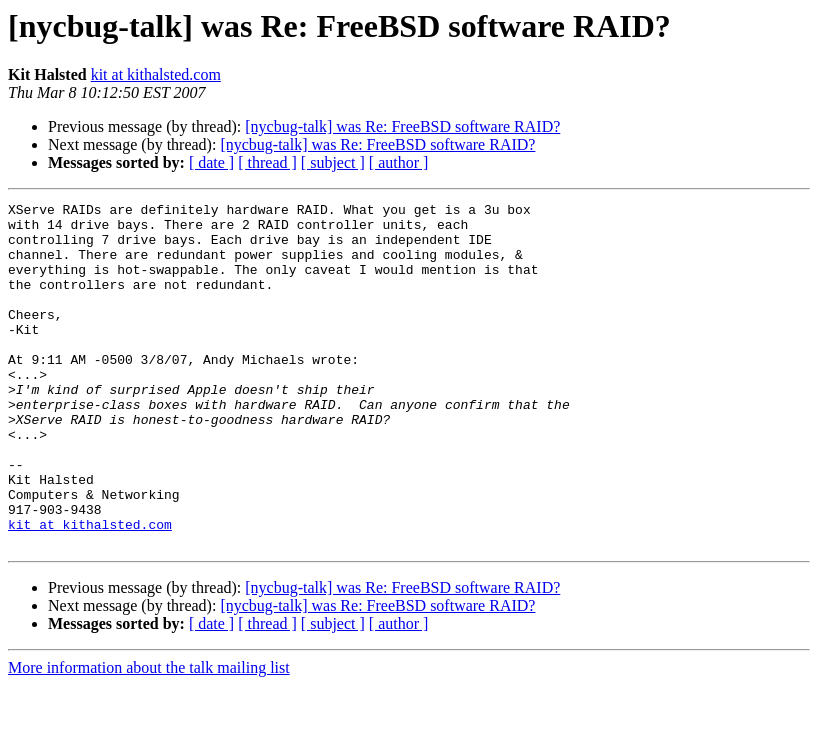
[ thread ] (267, 162)
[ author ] (399, 162)
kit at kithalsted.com (156, 74)
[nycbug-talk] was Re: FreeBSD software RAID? (402, 126)
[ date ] (211, 162)
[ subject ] (333, 162)
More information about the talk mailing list (149, 736)
